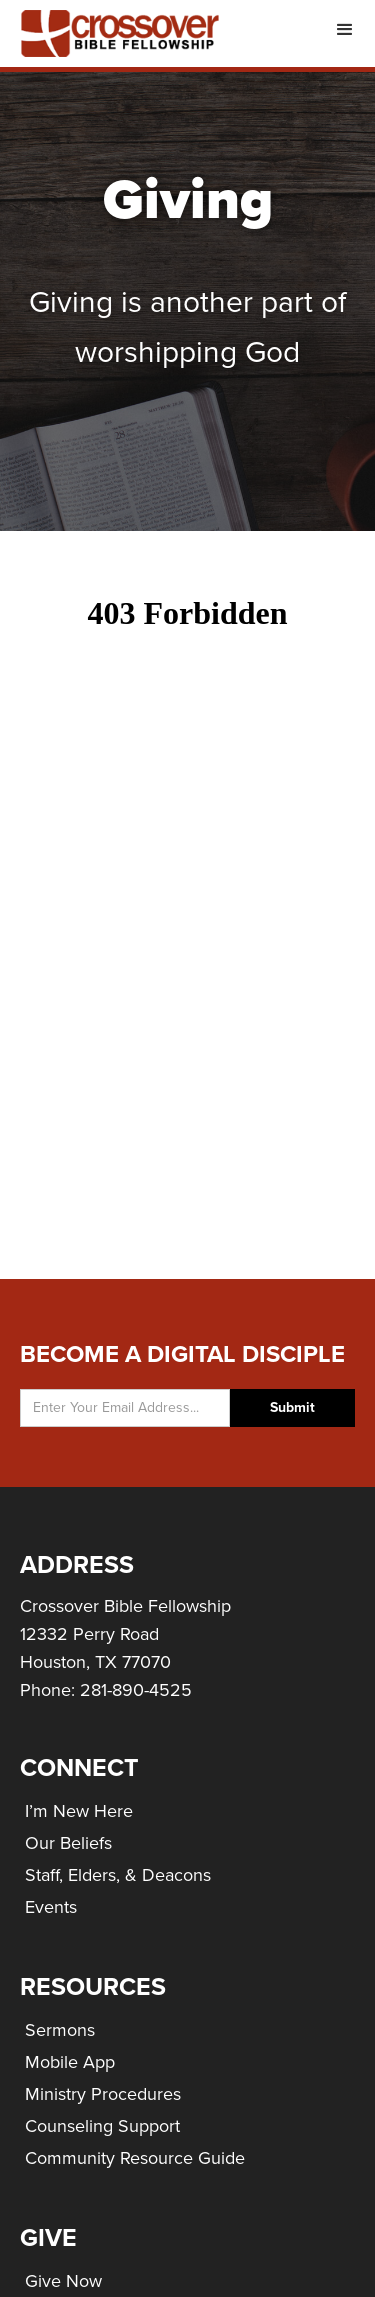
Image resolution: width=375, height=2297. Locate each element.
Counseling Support (102, 2126)
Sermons (60, 2030)
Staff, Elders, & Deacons (118, 1875)
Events (51, 1907)
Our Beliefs (68, 1843)
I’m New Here (79, 1811)
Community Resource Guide (135, 2158)
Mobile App (70, 2062)
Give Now (63, 2281)
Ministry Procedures (103, 2094)
